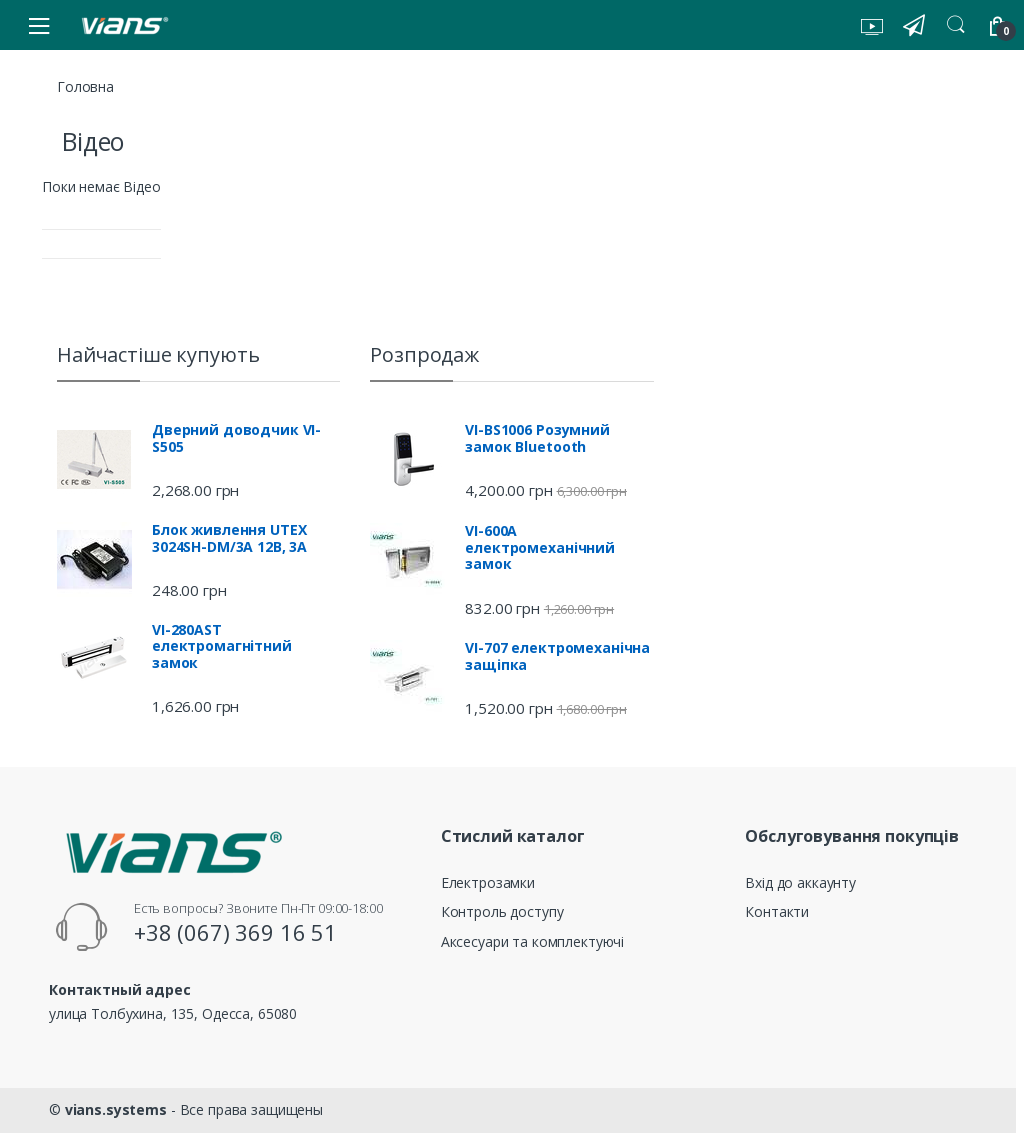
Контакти (777, 911)
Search (956, 25)
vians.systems (116, 1109)
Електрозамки (488, 882)
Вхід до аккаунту (800, 882)
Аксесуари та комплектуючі (533, 941)
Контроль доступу (502, 911)
